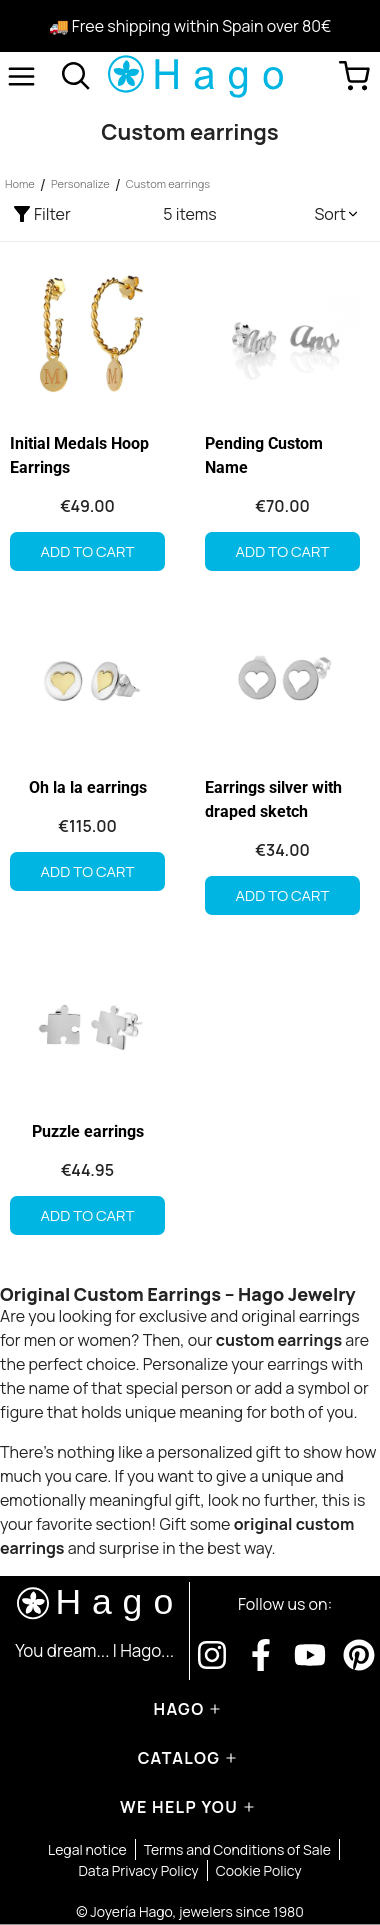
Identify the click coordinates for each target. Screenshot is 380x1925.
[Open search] (76, 76)
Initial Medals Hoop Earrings (79, 455)
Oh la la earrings (88, 787)
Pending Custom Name (264, 455)
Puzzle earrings (88, 1131)
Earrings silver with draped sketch (273, 799)
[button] (337, 214)
